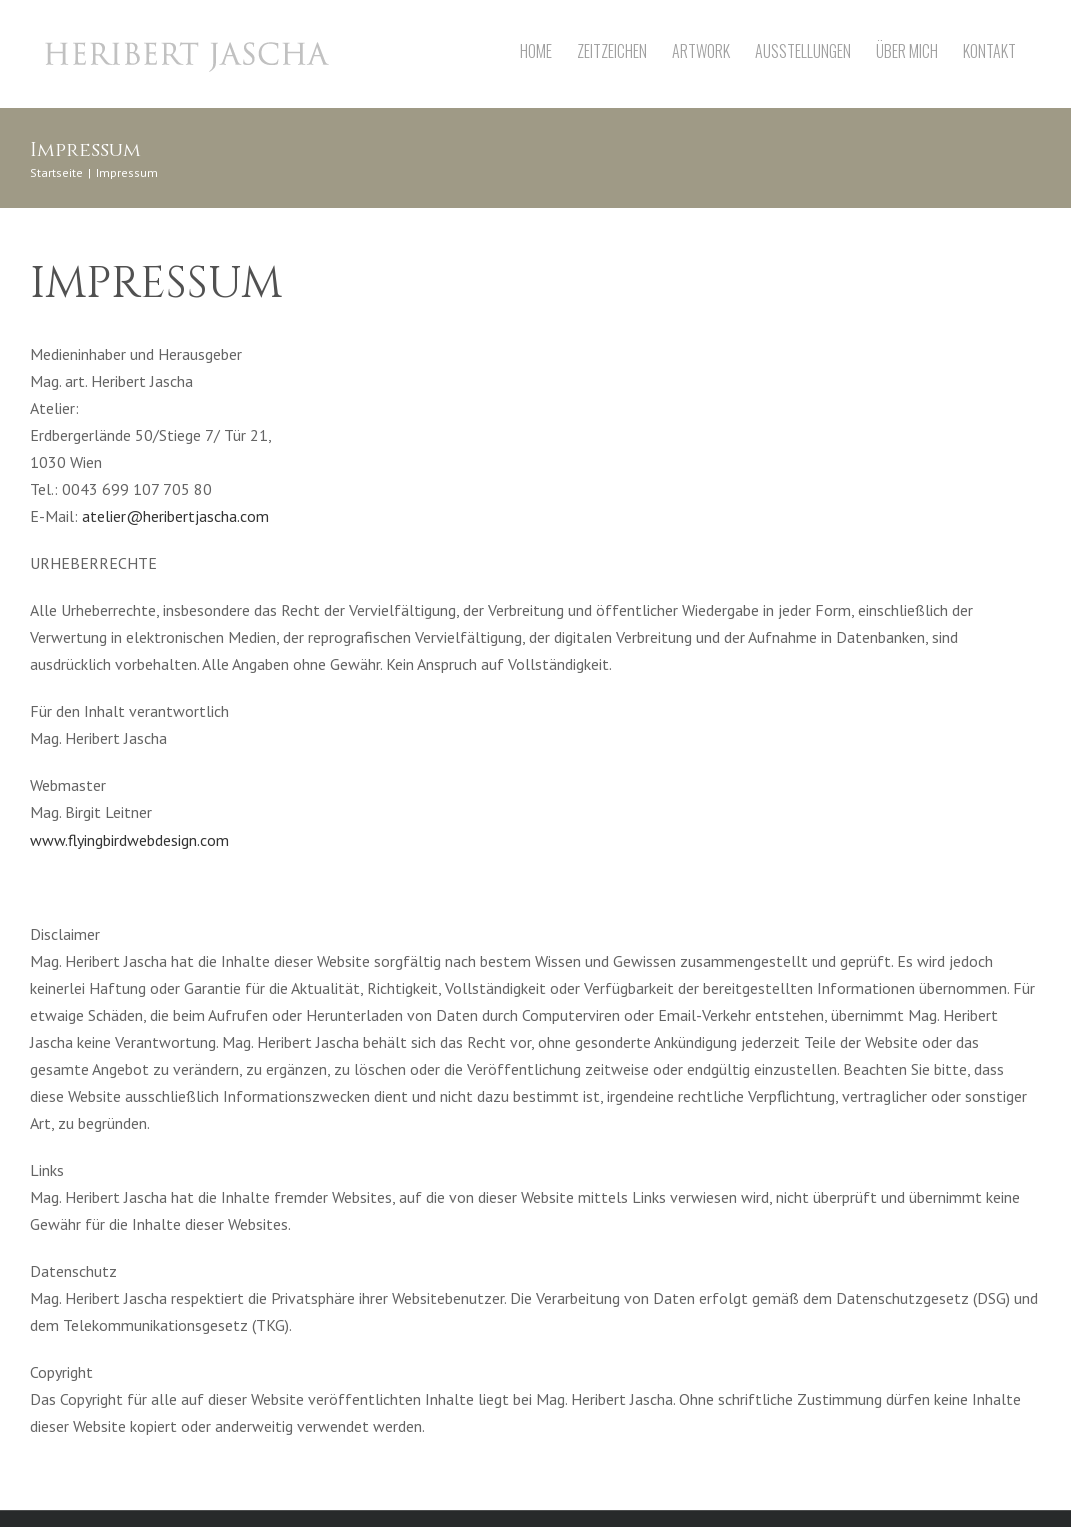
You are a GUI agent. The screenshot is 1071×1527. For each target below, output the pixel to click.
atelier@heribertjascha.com (175, 516)
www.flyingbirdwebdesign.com (129, 840)
